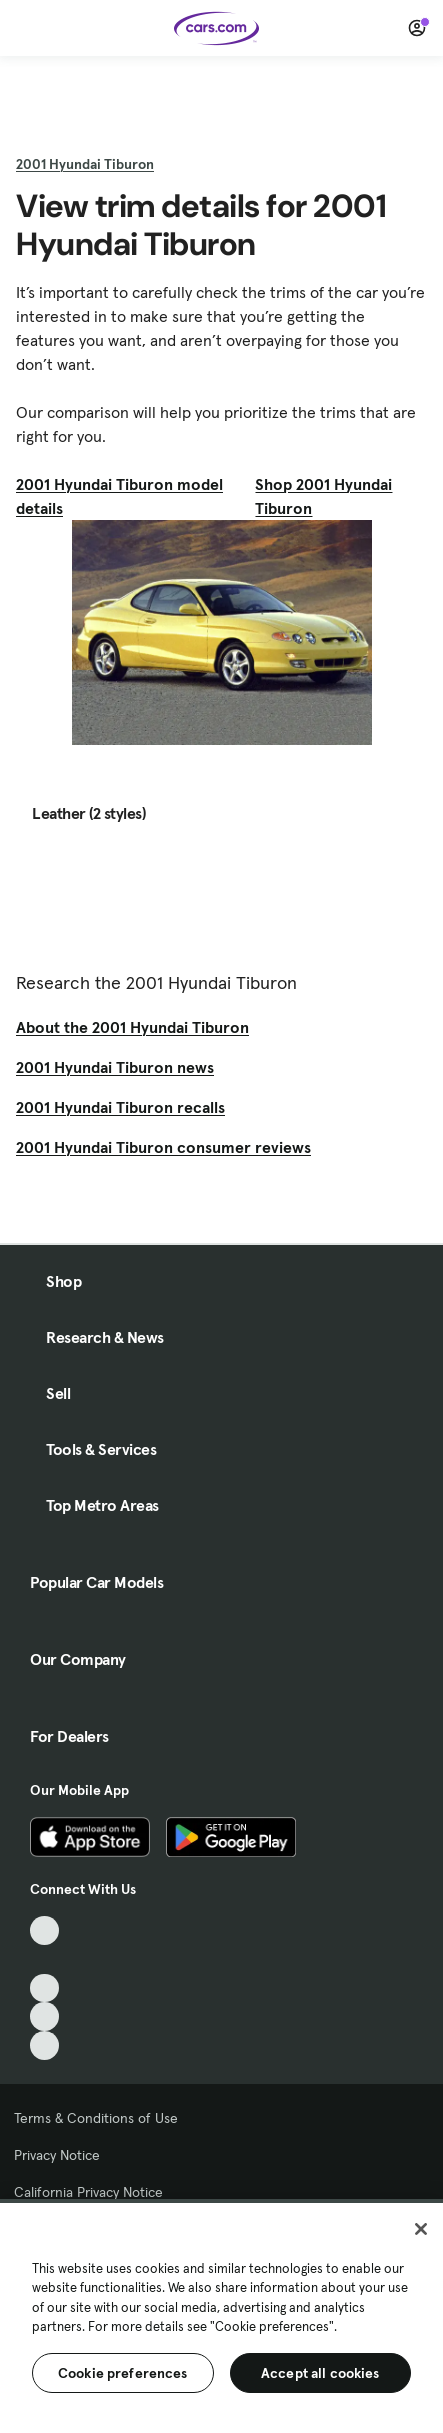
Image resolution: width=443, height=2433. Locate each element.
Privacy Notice (57, 2155)
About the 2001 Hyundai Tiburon (132, 1027)
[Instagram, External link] (44, 2016)
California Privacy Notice (88, 2192)
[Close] (421, 2229)
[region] (221, 2316)
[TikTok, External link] (44, 1930)
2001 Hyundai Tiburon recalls (120, 1107)
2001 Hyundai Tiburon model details (119, 496)
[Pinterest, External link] (44, 2045)
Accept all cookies (320, 2373)
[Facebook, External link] (44, 1959)
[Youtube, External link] (44, 1988)
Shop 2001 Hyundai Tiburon (323, 496)
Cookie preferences (123, 2373)
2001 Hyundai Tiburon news (115, 1067)
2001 (85, 164)
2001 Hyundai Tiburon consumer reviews (163, 1147)
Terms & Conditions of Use (96, 2118)
